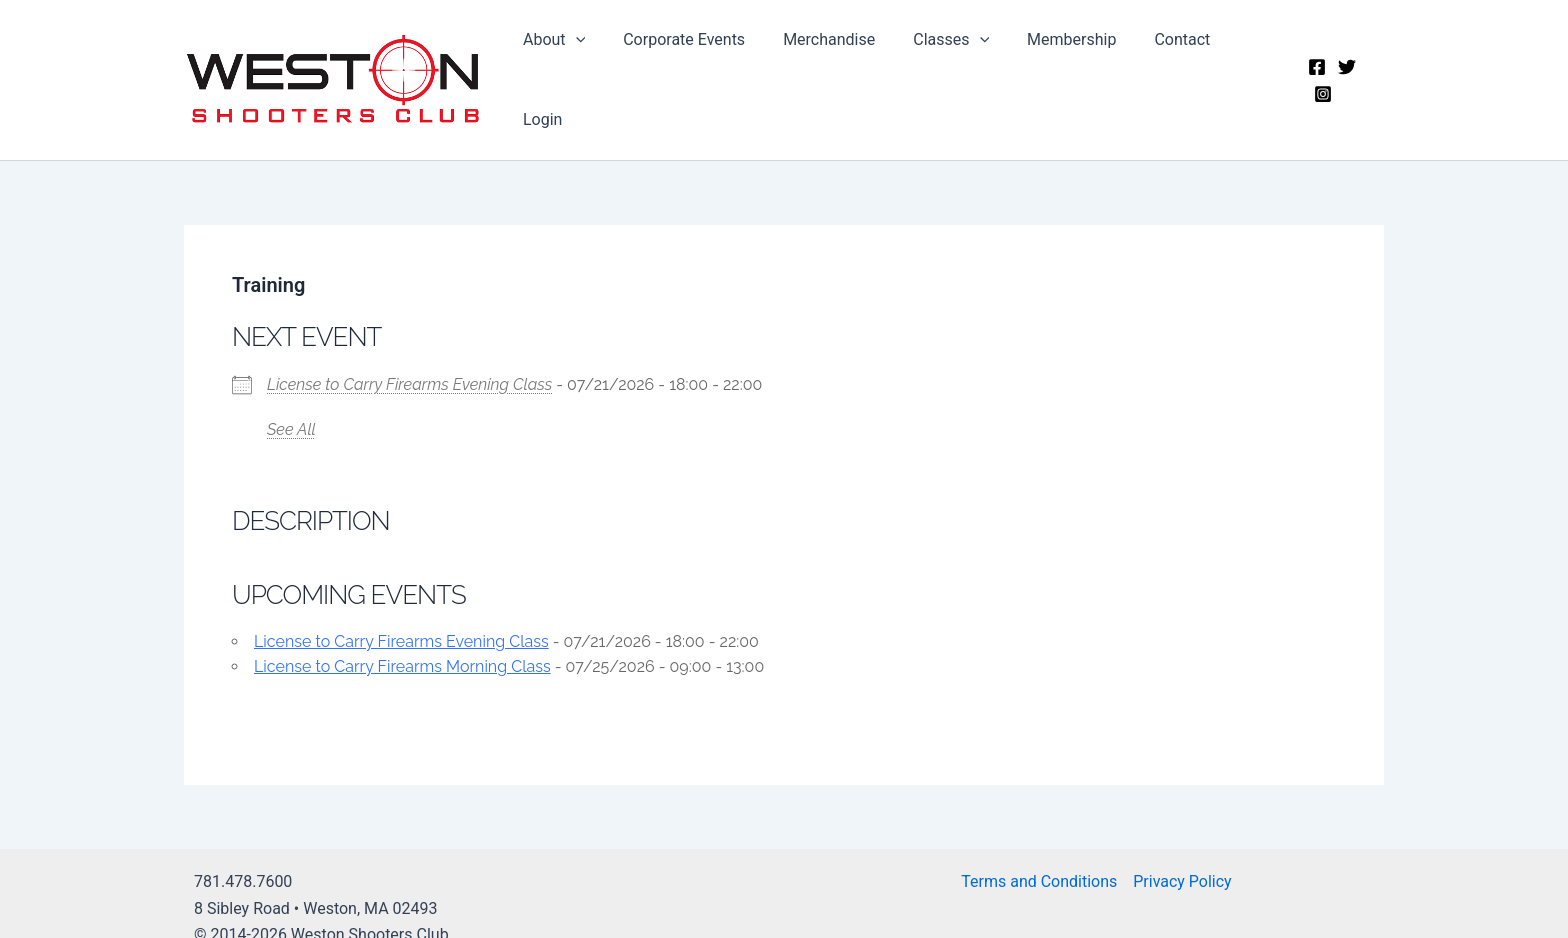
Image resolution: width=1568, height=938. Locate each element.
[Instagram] (1375, 65)
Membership (1065, 64)
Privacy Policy (1182, 851)
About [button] (572, 65)
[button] (594, 65)
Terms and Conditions (1039, 851)
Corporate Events (696, 64)
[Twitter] (1345, 65)
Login (1250, 64)
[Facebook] (1315, 65)
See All (291, 398)
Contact (1171, 64)
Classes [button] (951, 65)
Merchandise (835, 64)
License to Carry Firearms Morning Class (402, 635)
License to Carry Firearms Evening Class (409, 353)
